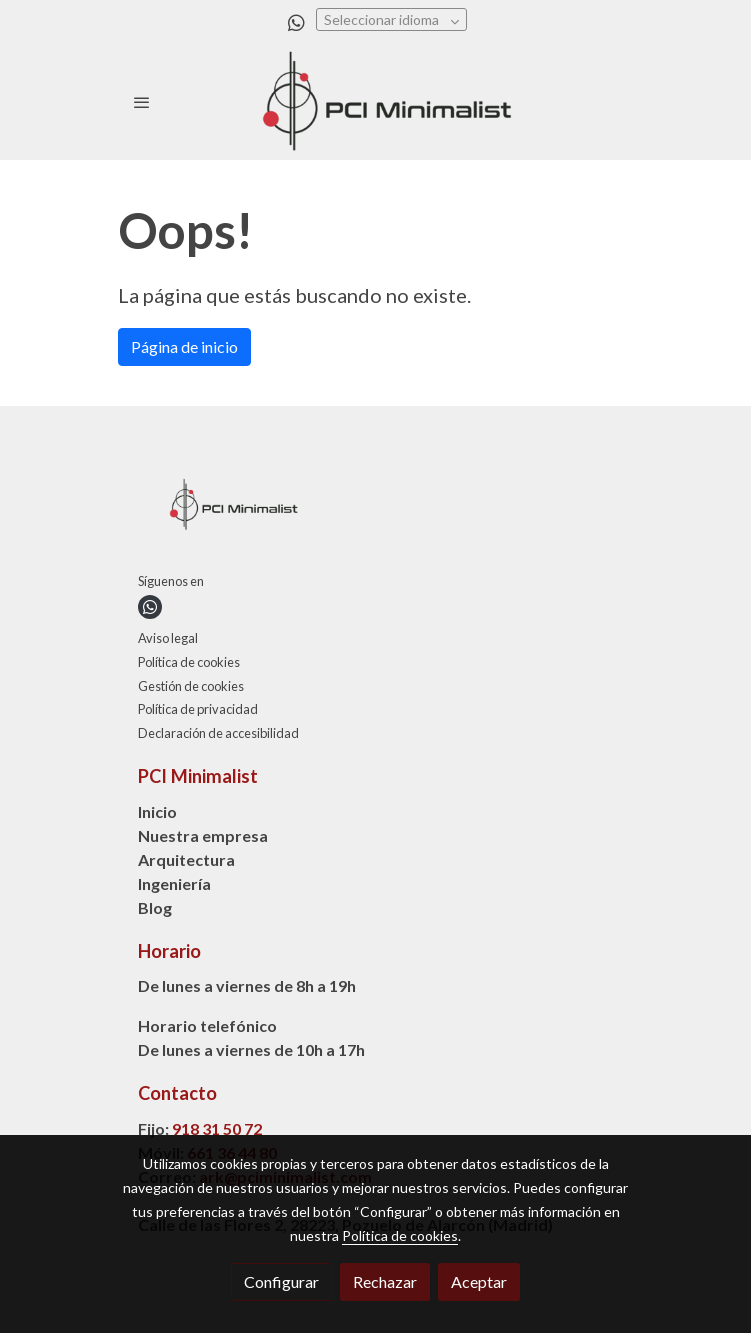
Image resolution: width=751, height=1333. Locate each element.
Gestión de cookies (191, 686)
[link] (376, 102)
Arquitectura (186, 859)
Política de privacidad (198, 709)
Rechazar (385, 1281)
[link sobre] (376, 509)
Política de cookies (189, 662)
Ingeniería (174, 883)
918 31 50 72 (217, 1128)
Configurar (281, 1281)
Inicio (157, 811)
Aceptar (479, 1281)
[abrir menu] (142, 102)
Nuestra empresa (203, 835)
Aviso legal (168, 638)
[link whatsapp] (296, 21)
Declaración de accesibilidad (218, 733)
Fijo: (155, 1128)
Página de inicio (184, 346)
